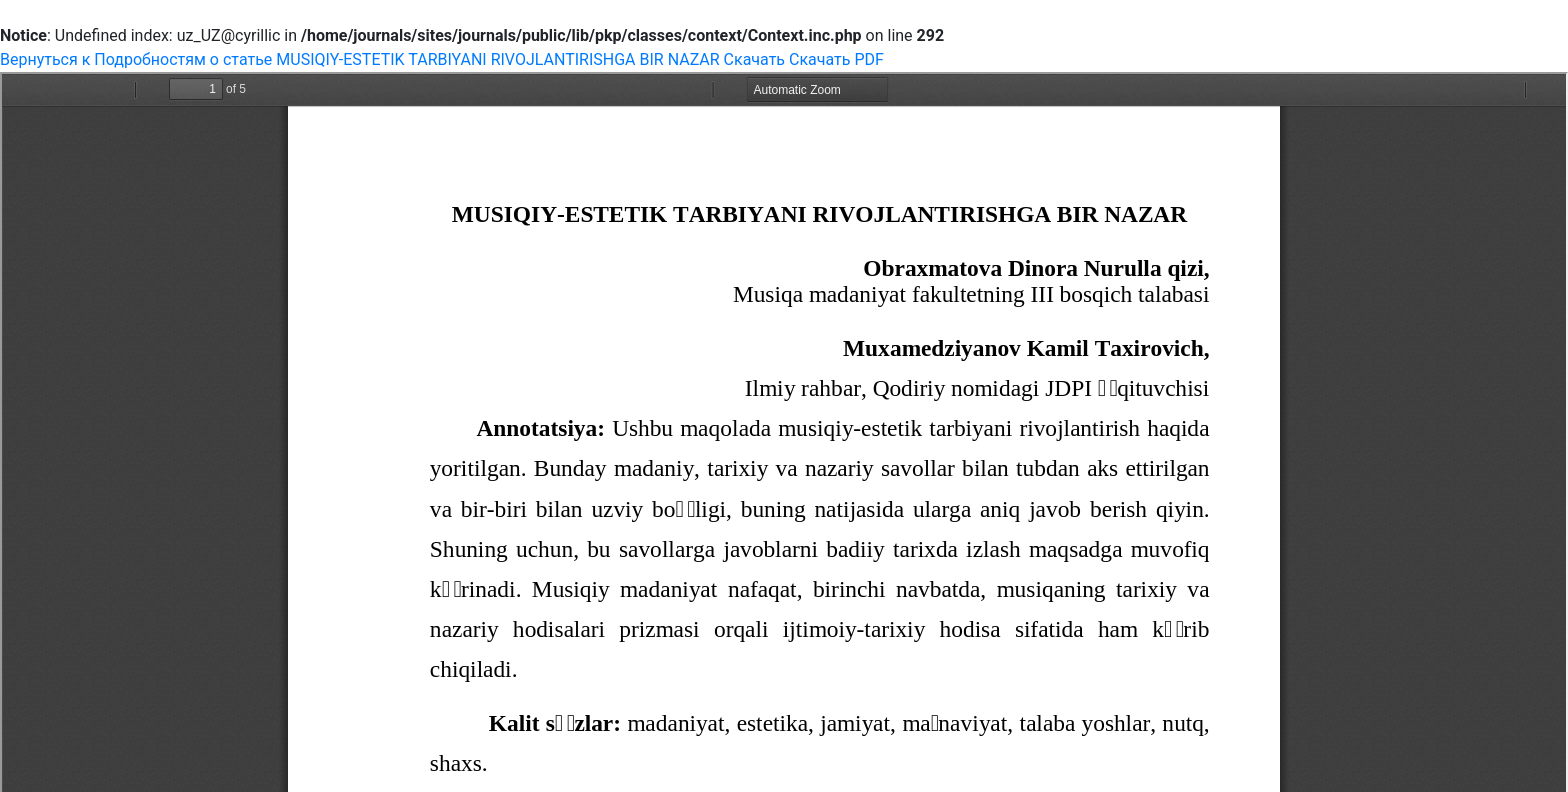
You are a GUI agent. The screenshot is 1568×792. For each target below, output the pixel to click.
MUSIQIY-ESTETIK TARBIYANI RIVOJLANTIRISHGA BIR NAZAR (499, 59)
